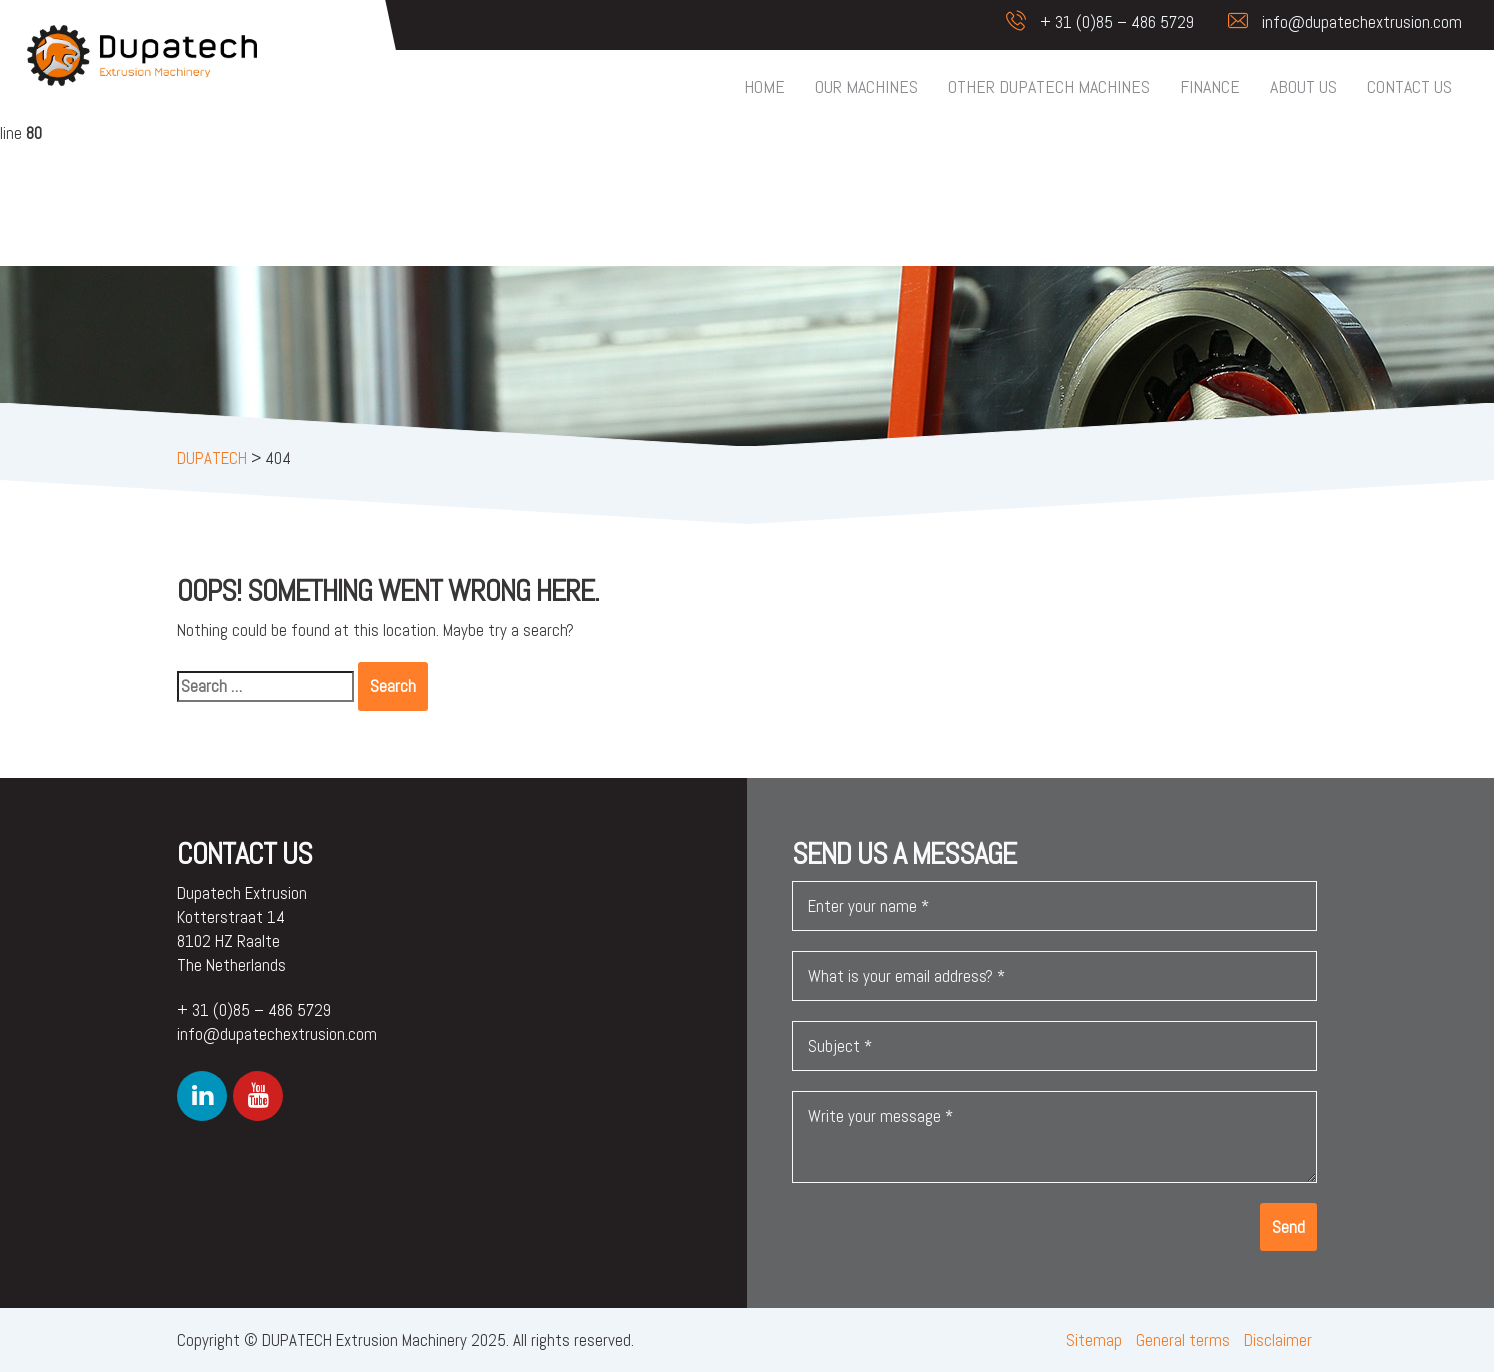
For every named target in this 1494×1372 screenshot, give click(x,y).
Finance (1210, 86)
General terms (1183, 1340)
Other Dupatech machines (1049, 86)
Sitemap (1094, 1340)
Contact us (1409, 86)
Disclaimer (1278, 1340)
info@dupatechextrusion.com (1335, 22)
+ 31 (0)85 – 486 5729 (1090, 22)
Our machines (866, 86)
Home (764, 86)
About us (1303, 86)
